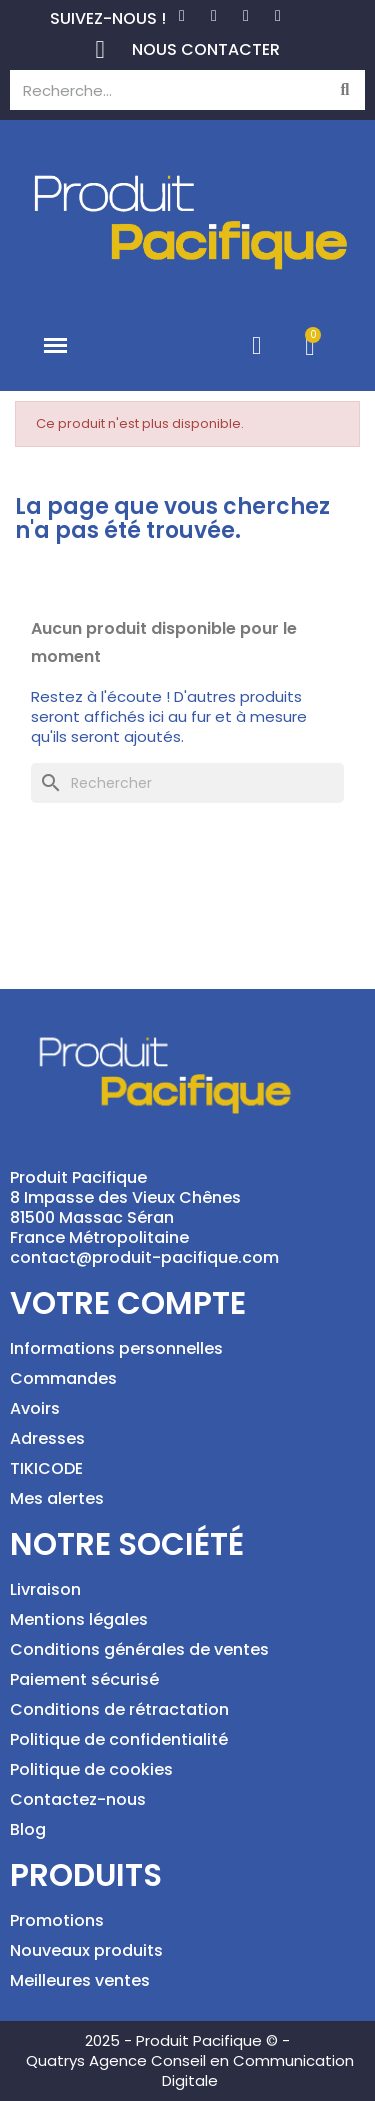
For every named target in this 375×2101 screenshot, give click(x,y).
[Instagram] (246, 16)
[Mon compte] (256, 345)
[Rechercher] (187, 783)
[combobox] (158, 90)
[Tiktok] (278, 16)
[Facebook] (182, 16)
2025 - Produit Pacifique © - (187, 2040)
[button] (56, 346)
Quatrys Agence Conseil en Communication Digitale (190, 2070)
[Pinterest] (214, 16)
